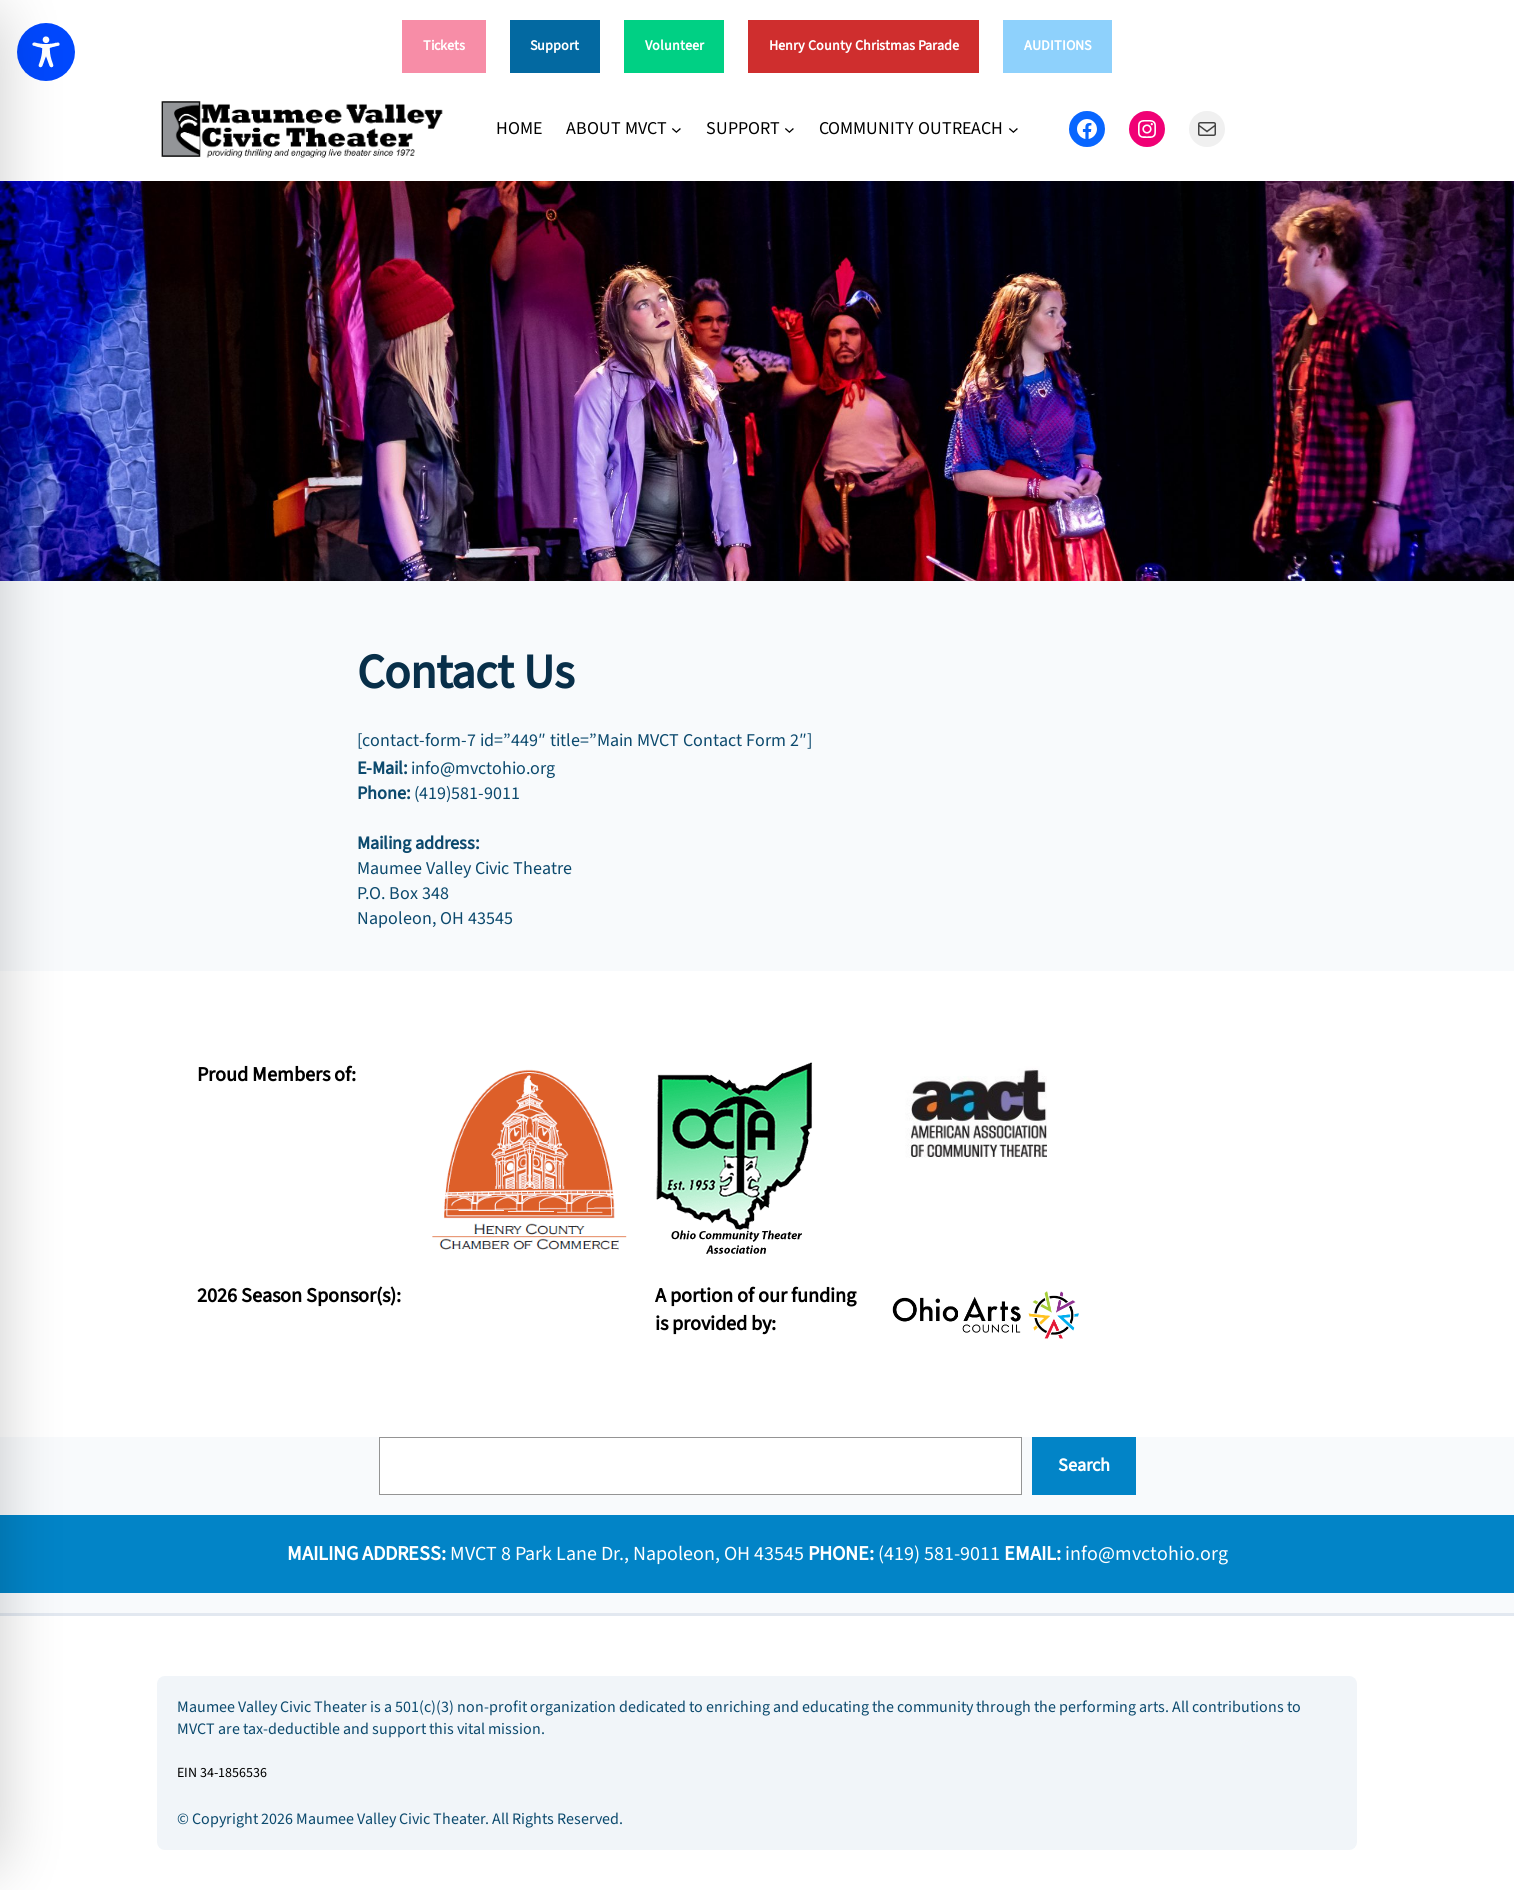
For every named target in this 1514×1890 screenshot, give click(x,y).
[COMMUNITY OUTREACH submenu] (1013, 128)
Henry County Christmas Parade (864, 46)
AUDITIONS (1057, 46)
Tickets (444, 46)
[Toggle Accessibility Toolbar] (46, 52)
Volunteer (674, 46)
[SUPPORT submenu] (789, 128)
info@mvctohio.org (1146, 1554)
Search (1084, 1465)
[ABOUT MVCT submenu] (676, 128)
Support (554, 46)
